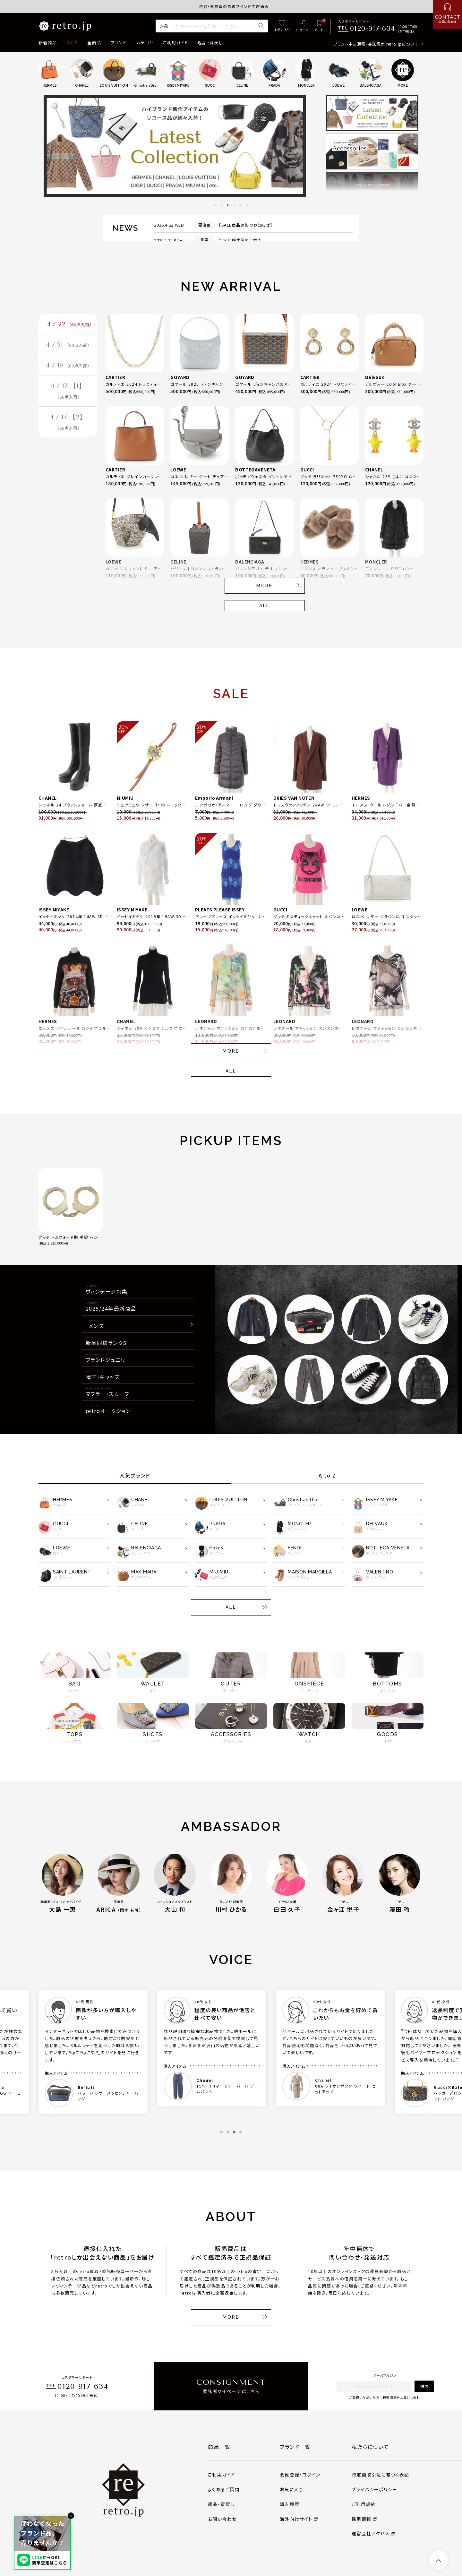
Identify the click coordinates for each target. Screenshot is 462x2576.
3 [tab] (227, 205)
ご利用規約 (364, 2504)
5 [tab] (240, 205)
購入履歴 (290, 2504)
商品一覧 (219, 2447)
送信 (424, 2386)
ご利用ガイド (175, 42)
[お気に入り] (282, 26)
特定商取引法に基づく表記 (380, 2474)
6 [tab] (247, 205)
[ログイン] (302, 26)
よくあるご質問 (224, 2489)
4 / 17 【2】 (68, 428)
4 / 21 (68, 347)
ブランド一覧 (295, 2447)
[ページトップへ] (438, 2560)
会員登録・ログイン (300, 2474)
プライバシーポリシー (374, 2489)
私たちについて (370, 2447)
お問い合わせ (222, 2519)
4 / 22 (69, 325)
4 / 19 (68, 369)
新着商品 (47, 42)
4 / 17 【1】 (68, 396)
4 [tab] (234, 205)
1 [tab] (215, 205)
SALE (72, 42)
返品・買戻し (210, 42)
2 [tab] (221, 205)
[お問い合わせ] (447, 14)
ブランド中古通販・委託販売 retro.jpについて (376, 44)
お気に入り (291, 2489)
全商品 (94, 42)
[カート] (318, 26)
